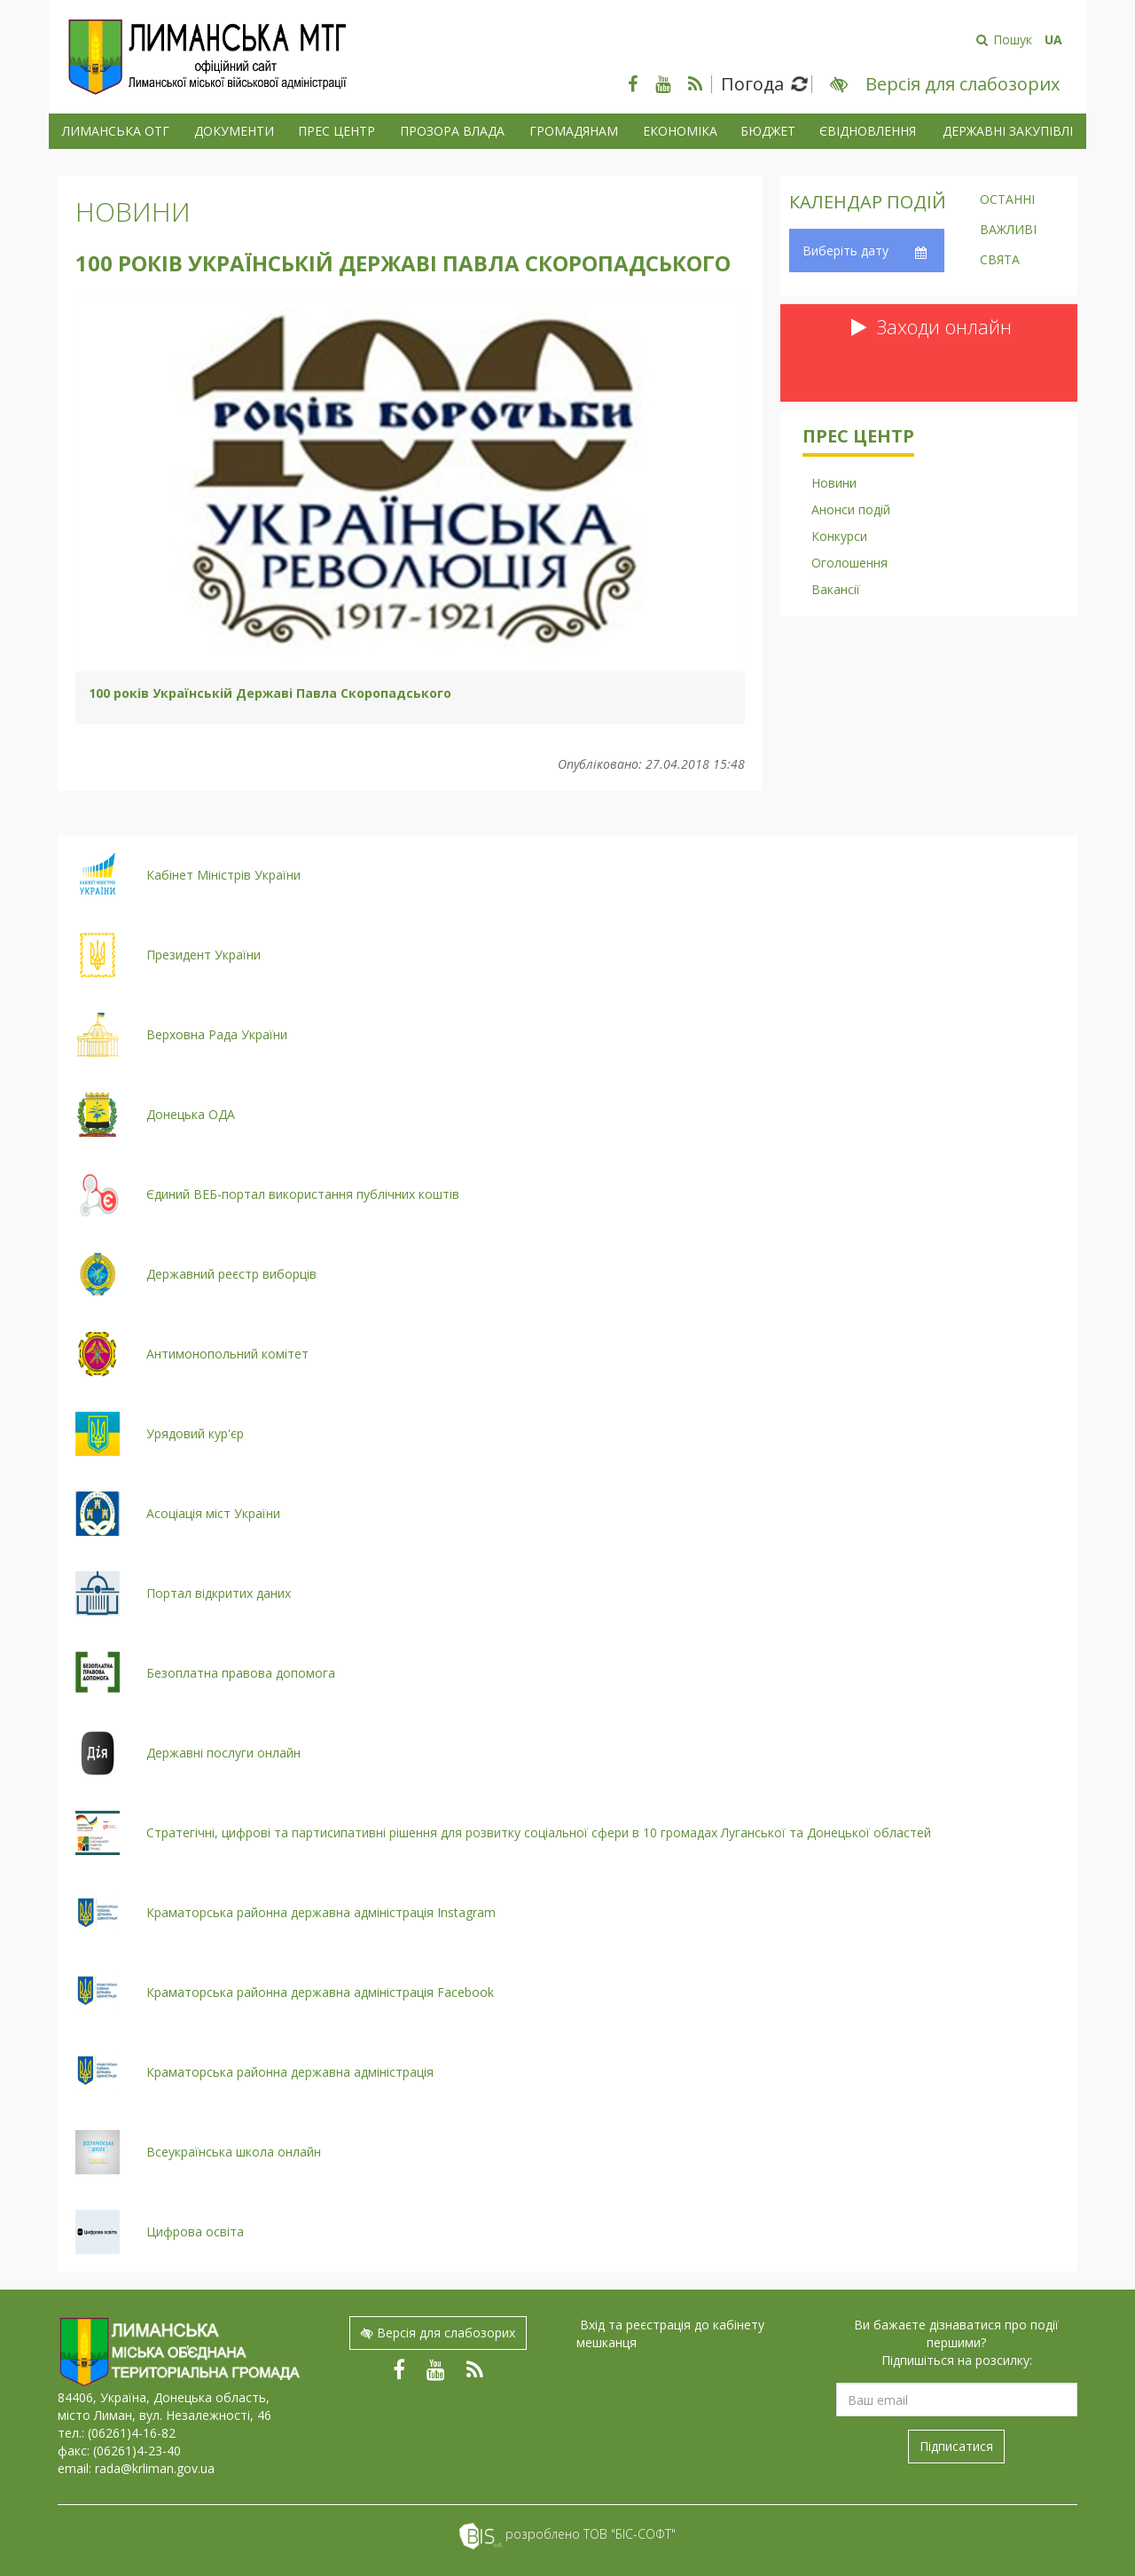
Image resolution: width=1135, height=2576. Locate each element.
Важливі (1008, 230)
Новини (133, 211)
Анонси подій (850, 509)
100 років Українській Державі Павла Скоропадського (270, 693)
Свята (1000, 261)
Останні (1007, 200)
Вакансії (835, 589)
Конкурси (839, 536)
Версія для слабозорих (438, 2332)
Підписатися (956, 2446)
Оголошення (849, 562)
